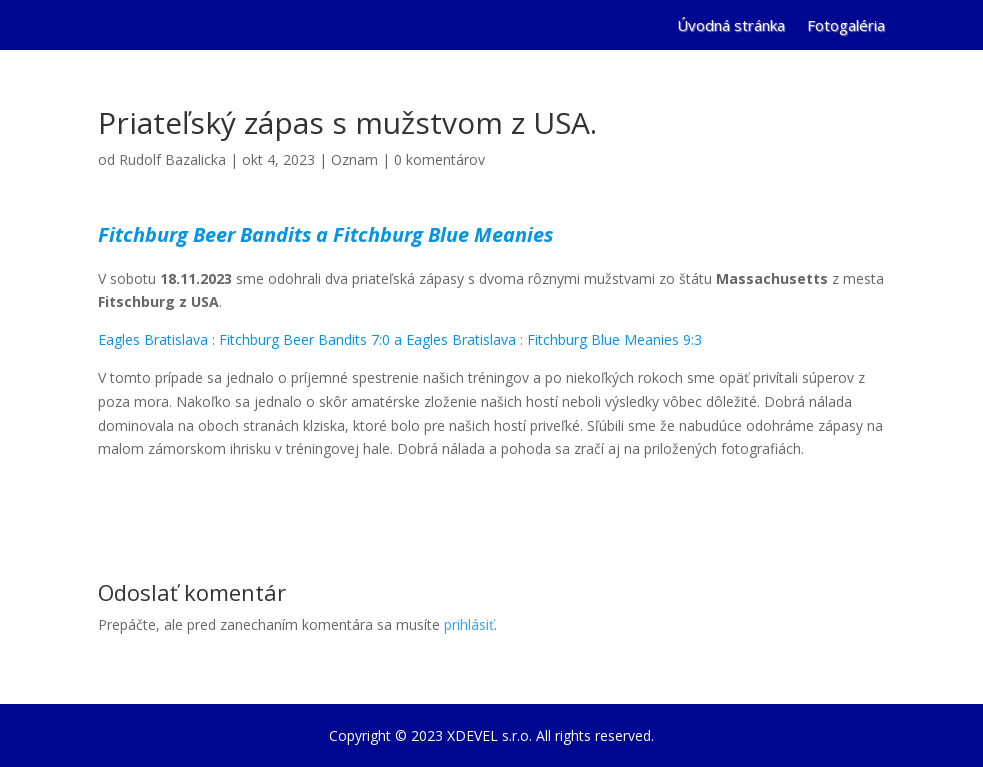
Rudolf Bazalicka (172, 159)
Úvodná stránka (731, 26)
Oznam (354, 159)
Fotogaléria (846, 26)
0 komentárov (439, 159)
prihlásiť (469, 624)
